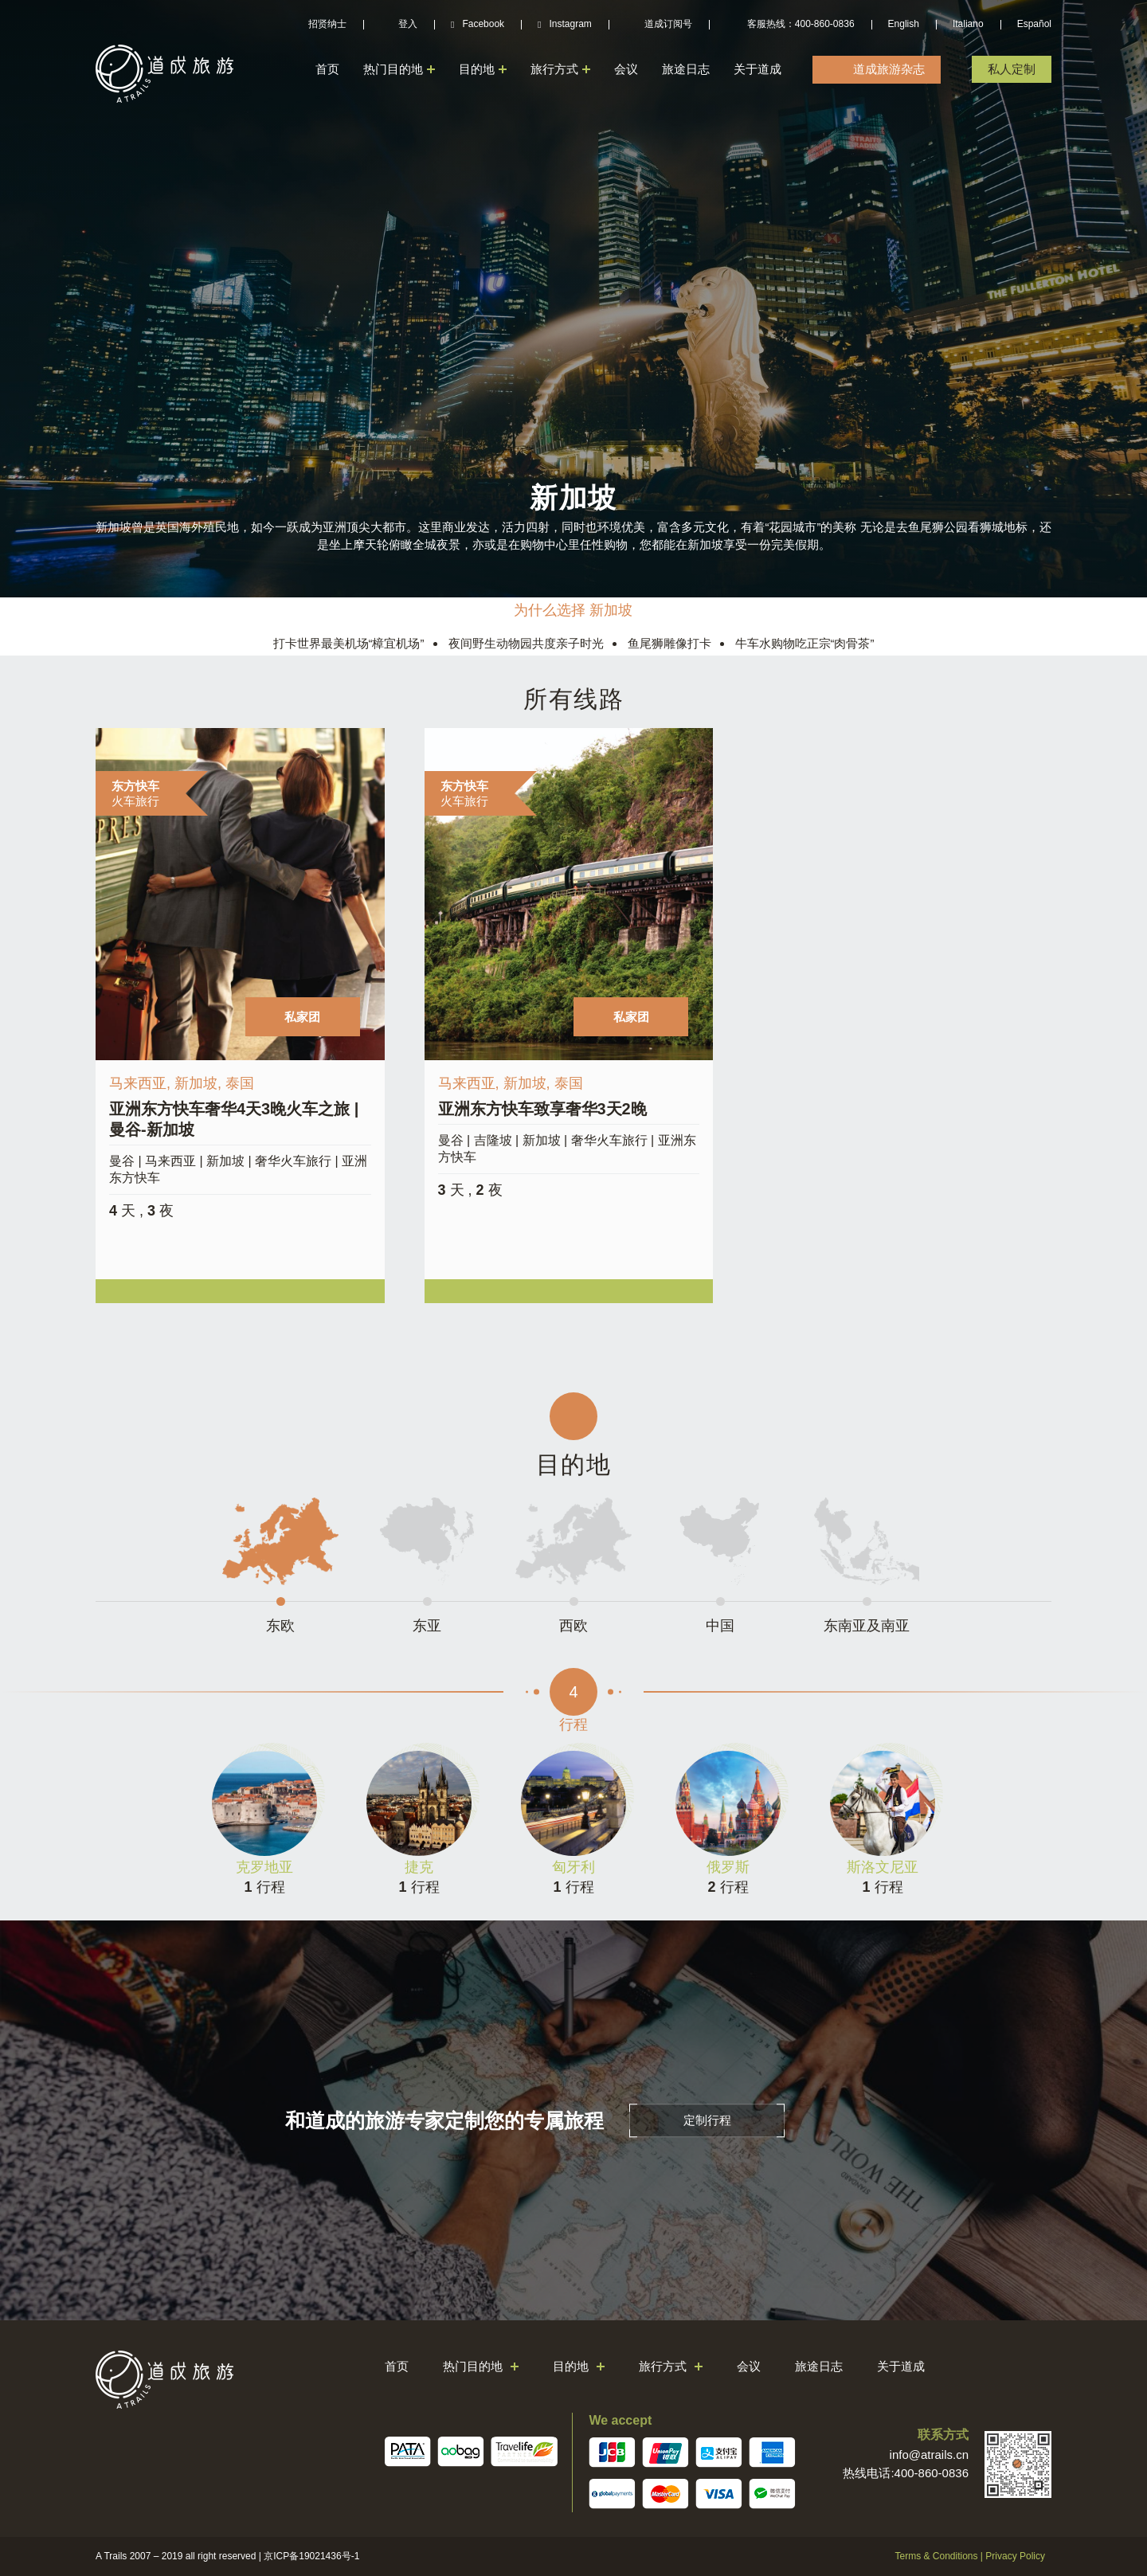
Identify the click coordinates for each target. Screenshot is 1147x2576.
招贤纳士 (327, 23)
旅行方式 (554, 69)
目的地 (477, 69)
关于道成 (757, 69)
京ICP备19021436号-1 (311, 2556)
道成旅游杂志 (889, 69)
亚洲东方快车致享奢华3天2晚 (542, 1109)
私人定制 (1011, 69)
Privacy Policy (1015, 2556)
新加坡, (199, 1083)
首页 (327, 69)
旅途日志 (686, 69)
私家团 (302, 1017)
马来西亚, (141, 1083)
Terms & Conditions (936, 2556)
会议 (626, 69)
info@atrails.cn (929, 2454)
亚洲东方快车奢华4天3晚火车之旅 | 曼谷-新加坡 (233, 1119)
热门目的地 (393, 69)
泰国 (239, 1083)
